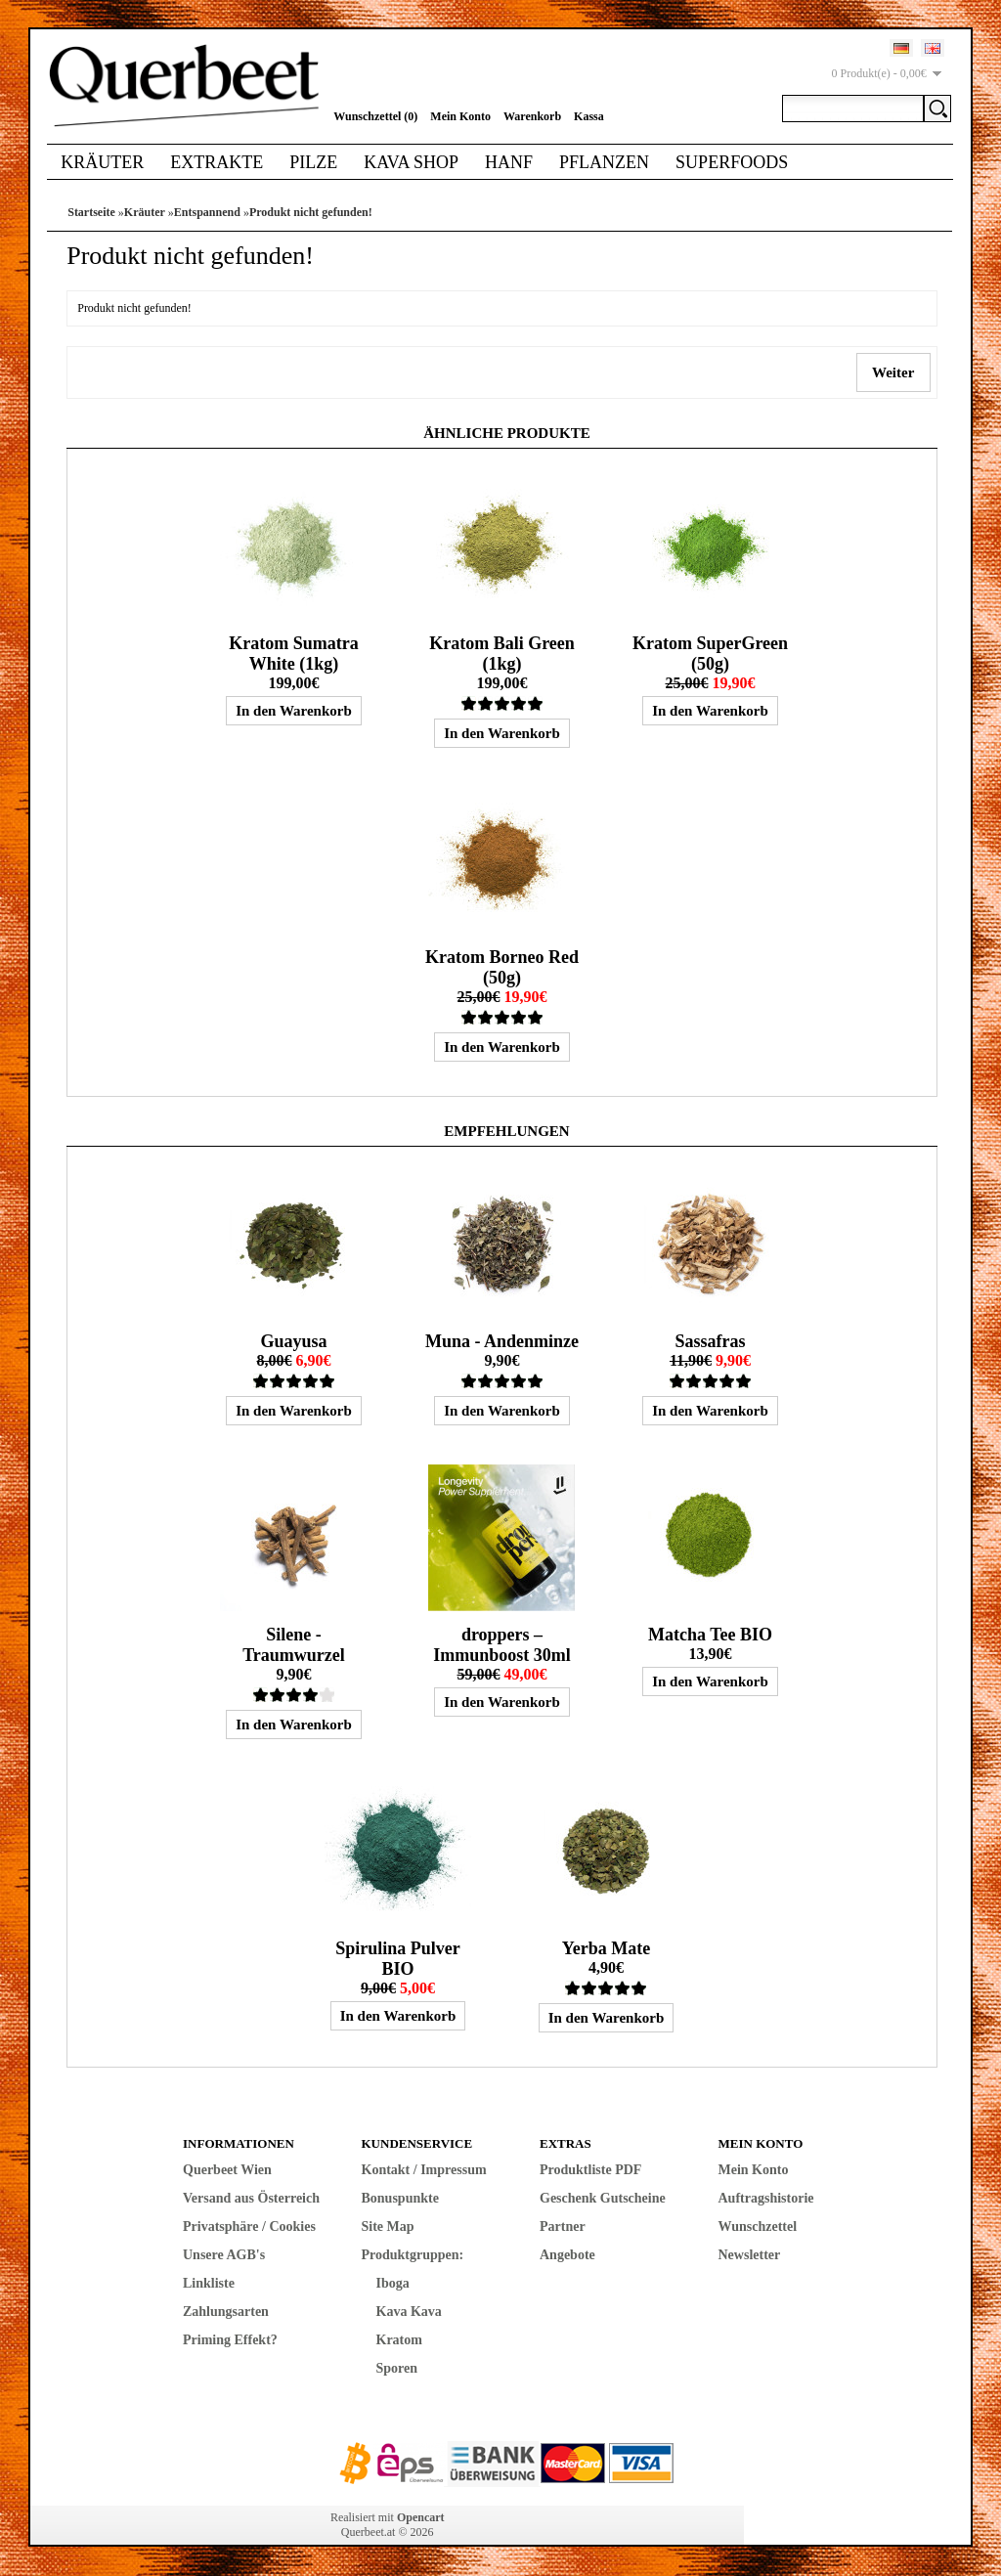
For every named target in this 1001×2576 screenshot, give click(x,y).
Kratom (399, 2340)
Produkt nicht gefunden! (310, 212)
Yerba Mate (606, 1948)
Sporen (397, 2368)
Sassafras (710, 1341)
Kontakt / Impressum (424, 2169)
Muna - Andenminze (502, 1341)
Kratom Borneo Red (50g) (502, 967)
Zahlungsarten (226, 2311)
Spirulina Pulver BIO (397, 1959)
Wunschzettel (758, 2226)
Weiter (893, 372)
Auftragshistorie (766, 2198)
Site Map (388, 2226)
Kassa (589, 116)
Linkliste (209, 2283)
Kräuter (102, 162)
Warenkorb (532, 116)
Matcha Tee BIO (710, 1634)
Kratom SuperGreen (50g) (710, 653)
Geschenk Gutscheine (603, 2198)
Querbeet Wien (227, 2169)
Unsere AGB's (224, 2255)
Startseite (91, 212)
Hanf (509, 162)
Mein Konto (460, 116)
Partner (563, 2226)
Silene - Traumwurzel (293, 1645)
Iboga (393, 2283)
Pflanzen (604, 162)
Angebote (567, 2255)
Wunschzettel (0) (375, 116)
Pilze (313, 162)
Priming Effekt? (230, 2340)
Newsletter (749, 2255)
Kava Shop (411, 162)
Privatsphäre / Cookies (249, 2226)
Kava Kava (409, 2311)
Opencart (421, 2517)
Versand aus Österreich (251, 2198)
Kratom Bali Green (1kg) (502, 653)
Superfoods (731, 162)
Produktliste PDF (590, 2169)
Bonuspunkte (400, 2198)
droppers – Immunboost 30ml (502, 1645)
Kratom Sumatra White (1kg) (293, 653)
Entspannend (207, 212)
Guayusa (293, 1341)
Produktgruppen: (413, 2255)
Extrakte (216, 162)
